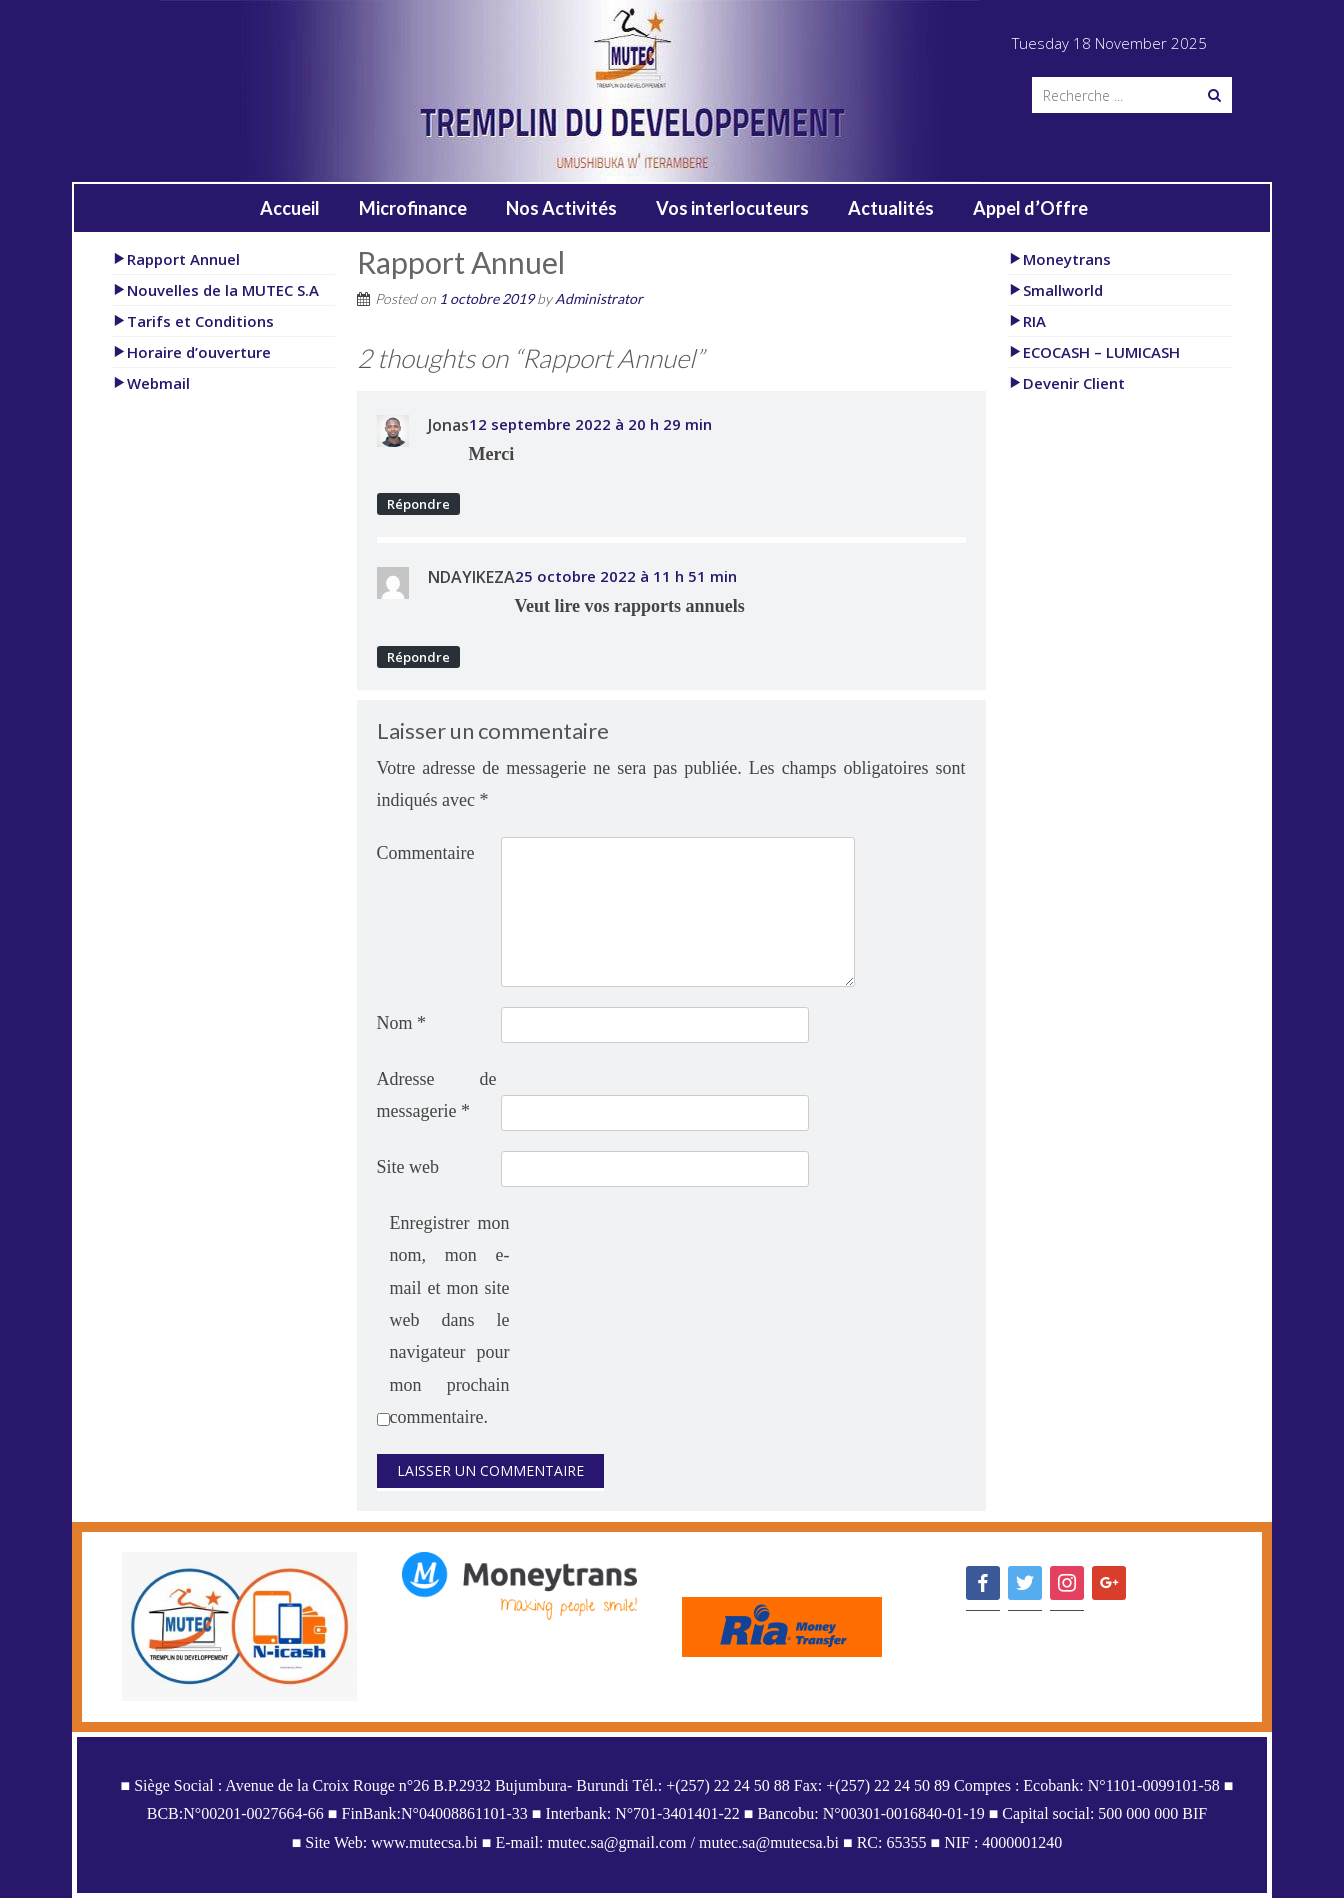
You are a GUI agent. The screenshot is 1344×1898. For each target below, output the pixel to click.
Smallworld (1055, 290)
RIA (1027, 321)
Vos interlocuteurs (732, 208)
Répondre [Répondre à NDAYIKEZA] (418, 657)
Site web (408, 1167)
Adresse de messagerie (437, 1095)
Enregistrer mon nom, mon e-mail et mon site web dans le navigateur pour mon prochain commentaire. (450, 1320)
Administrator (599, 298)
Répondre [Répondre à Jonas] (418, 504)
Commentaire (426, 853)
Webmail (151, 383)
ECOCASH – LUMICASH (1094, 352)
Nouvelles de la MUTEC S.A (215, 290)
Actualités (891, 208)
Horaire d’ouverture (191, 352)
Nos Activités (561, 208)
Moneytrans (1059, 259)
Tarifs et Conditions (193, 321)
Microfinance (413, 208)
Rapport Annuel (176, 259)
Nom (402, 1023)
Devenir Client (1066, 383)
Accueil (290, 208)
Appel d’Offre (1030, 208)
